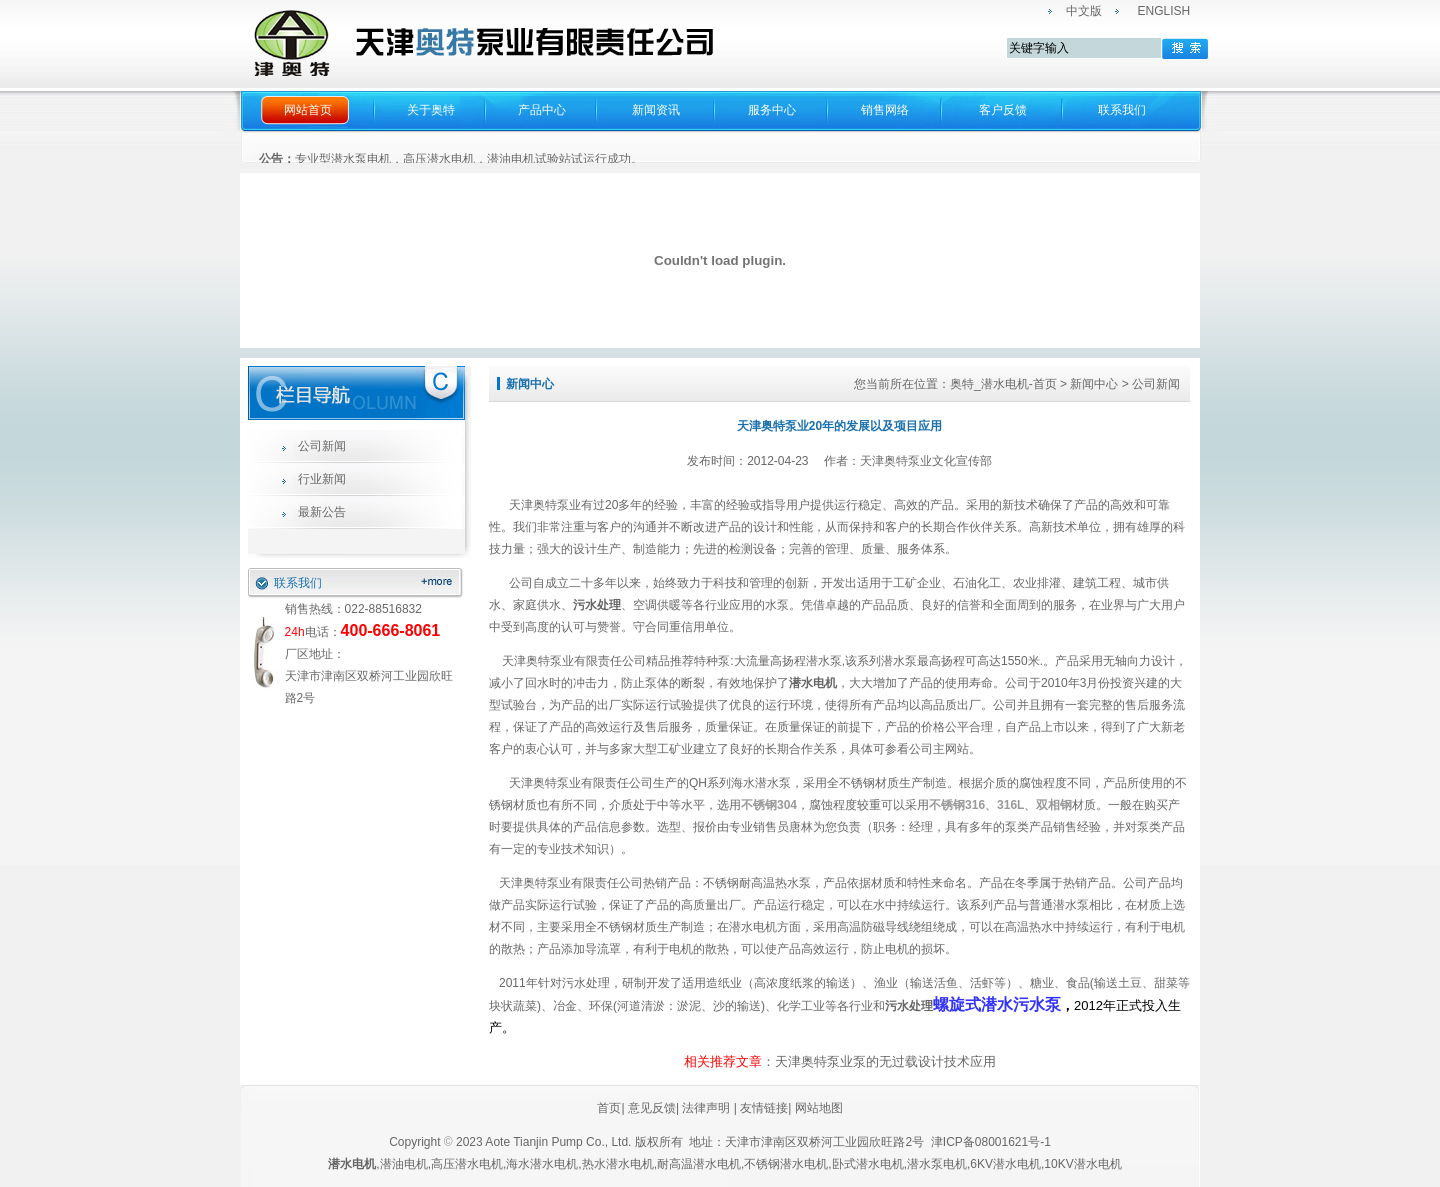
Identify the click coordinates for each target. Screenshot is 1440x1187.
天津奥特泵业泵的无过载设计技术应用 (885, 1061)
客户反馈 (1003, 110)
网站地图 (819, 1108)
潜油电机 (404, 1164)
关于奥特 (431, 110)
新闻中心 (1094, 384)
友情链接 (764, 1108)
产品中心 (542, 110)
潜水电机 (813, 683)
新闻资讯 (656, 110)
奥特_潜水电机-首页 (1003, 384)
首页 (609, 1108)
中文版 (1084, 11)
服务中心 (772, 110)
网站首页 (308, 110)
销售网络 (885, 110)
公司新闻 (322, 446)
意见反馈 (650, 1108)
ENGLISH (1164, 11)
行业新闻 (322, 479)
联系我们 (1122, 110)
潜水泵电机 (937, 1164)
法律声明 (706, 1108)
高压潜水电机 (467, 1164)
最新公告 (322, 512)
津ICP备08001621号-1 (992, 1142)
